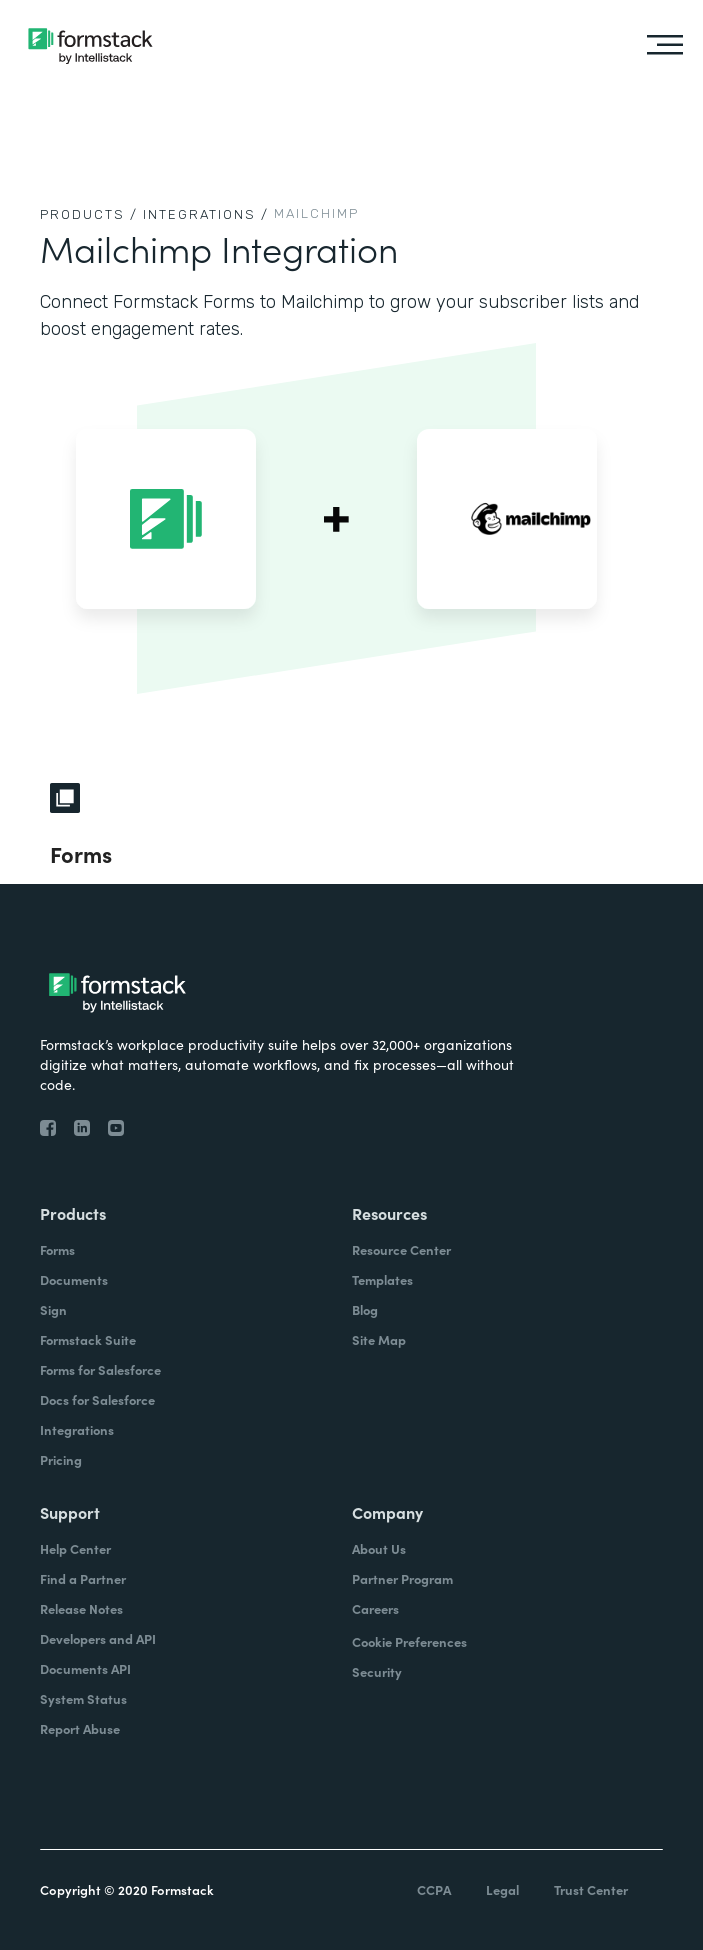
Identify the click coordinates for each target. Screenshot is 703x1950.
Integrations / (206, 214)
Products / (89, 214)
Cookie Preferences (409, 1641)
